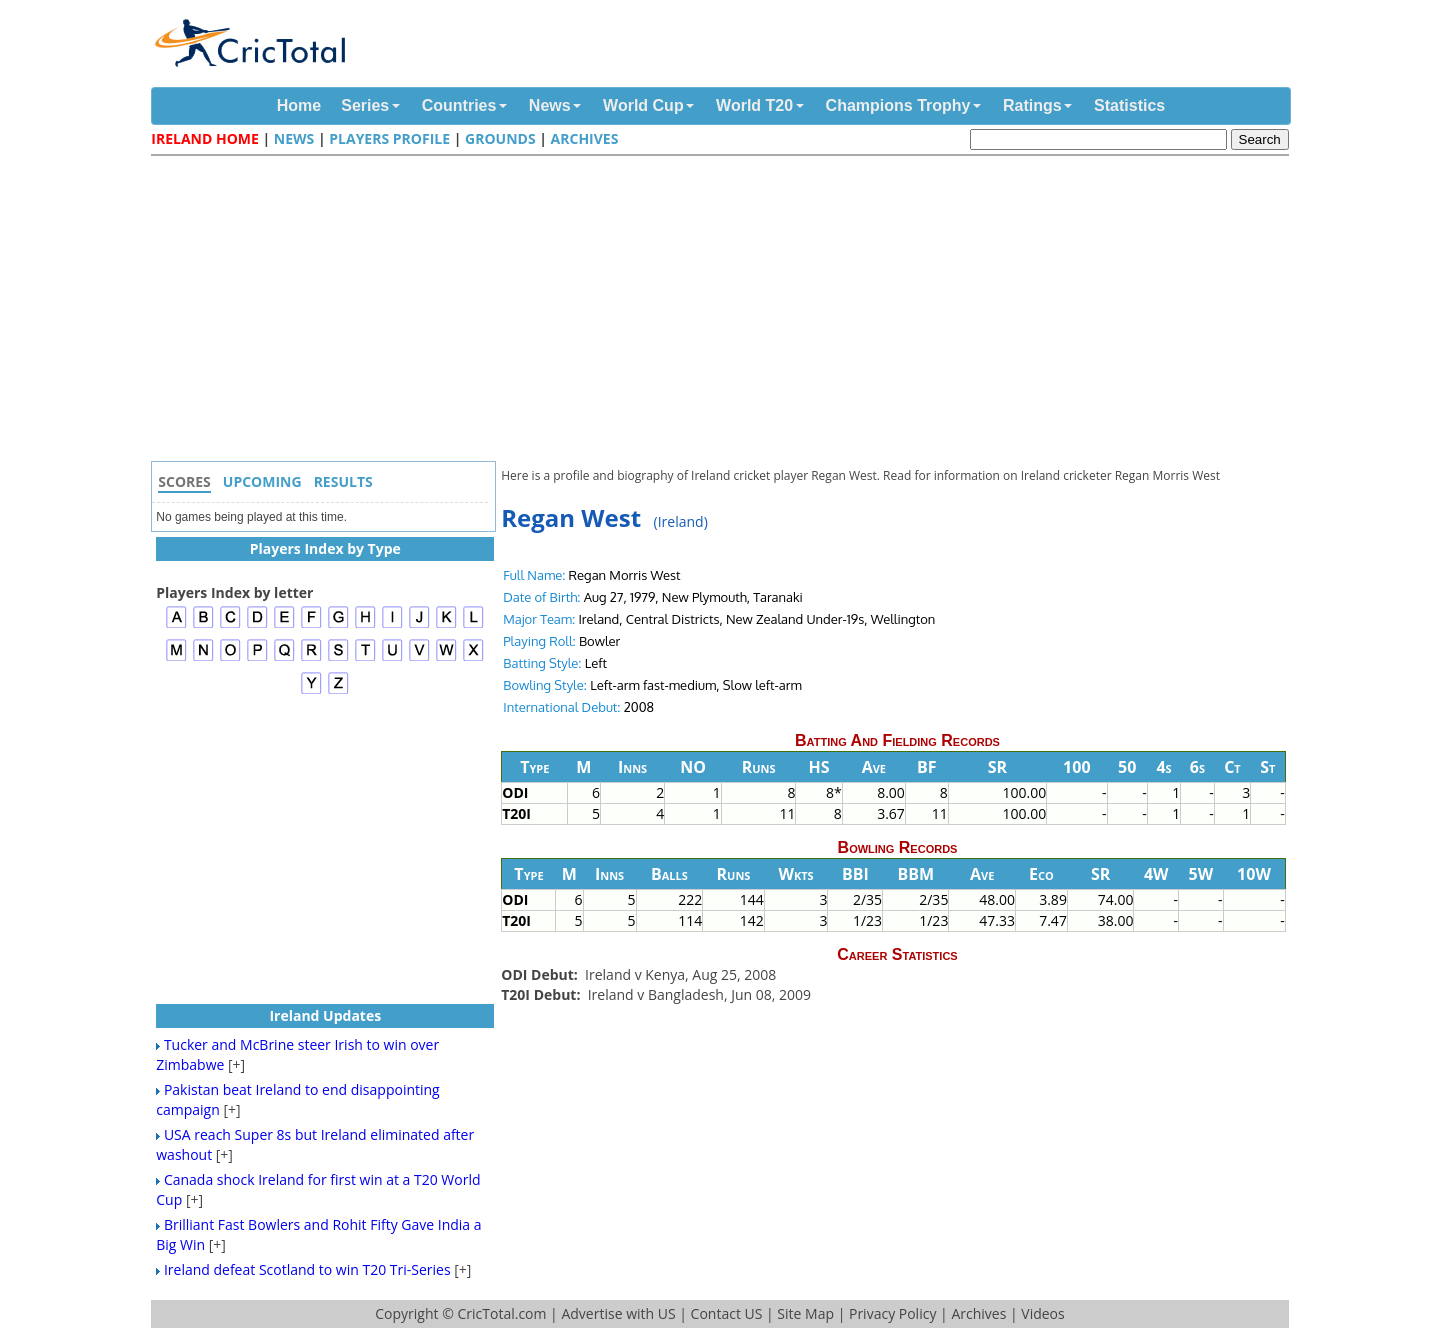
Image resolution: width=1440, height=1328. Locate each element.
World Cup (643, 105)
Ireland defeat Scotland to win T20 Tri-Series (307, 1269)
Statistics (1129, 105)
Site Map (805, 1313)
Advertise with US (618, 1313)
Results (343, 481)
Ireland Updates (325, 1015)
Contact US (727, 1313)
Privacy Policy (892, 1313)
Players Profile (389, 138)
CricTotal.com (501, 1313)
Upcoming (262, 481)
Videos (1042, 1313)
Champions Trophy (898, 105)
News (550, 105)
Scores (184, 481)
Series (365, 105)
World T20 (754, 105)
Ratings (1032, 105)
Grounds (500, 138)
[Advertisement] (725, 311)
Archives (585, 138)
